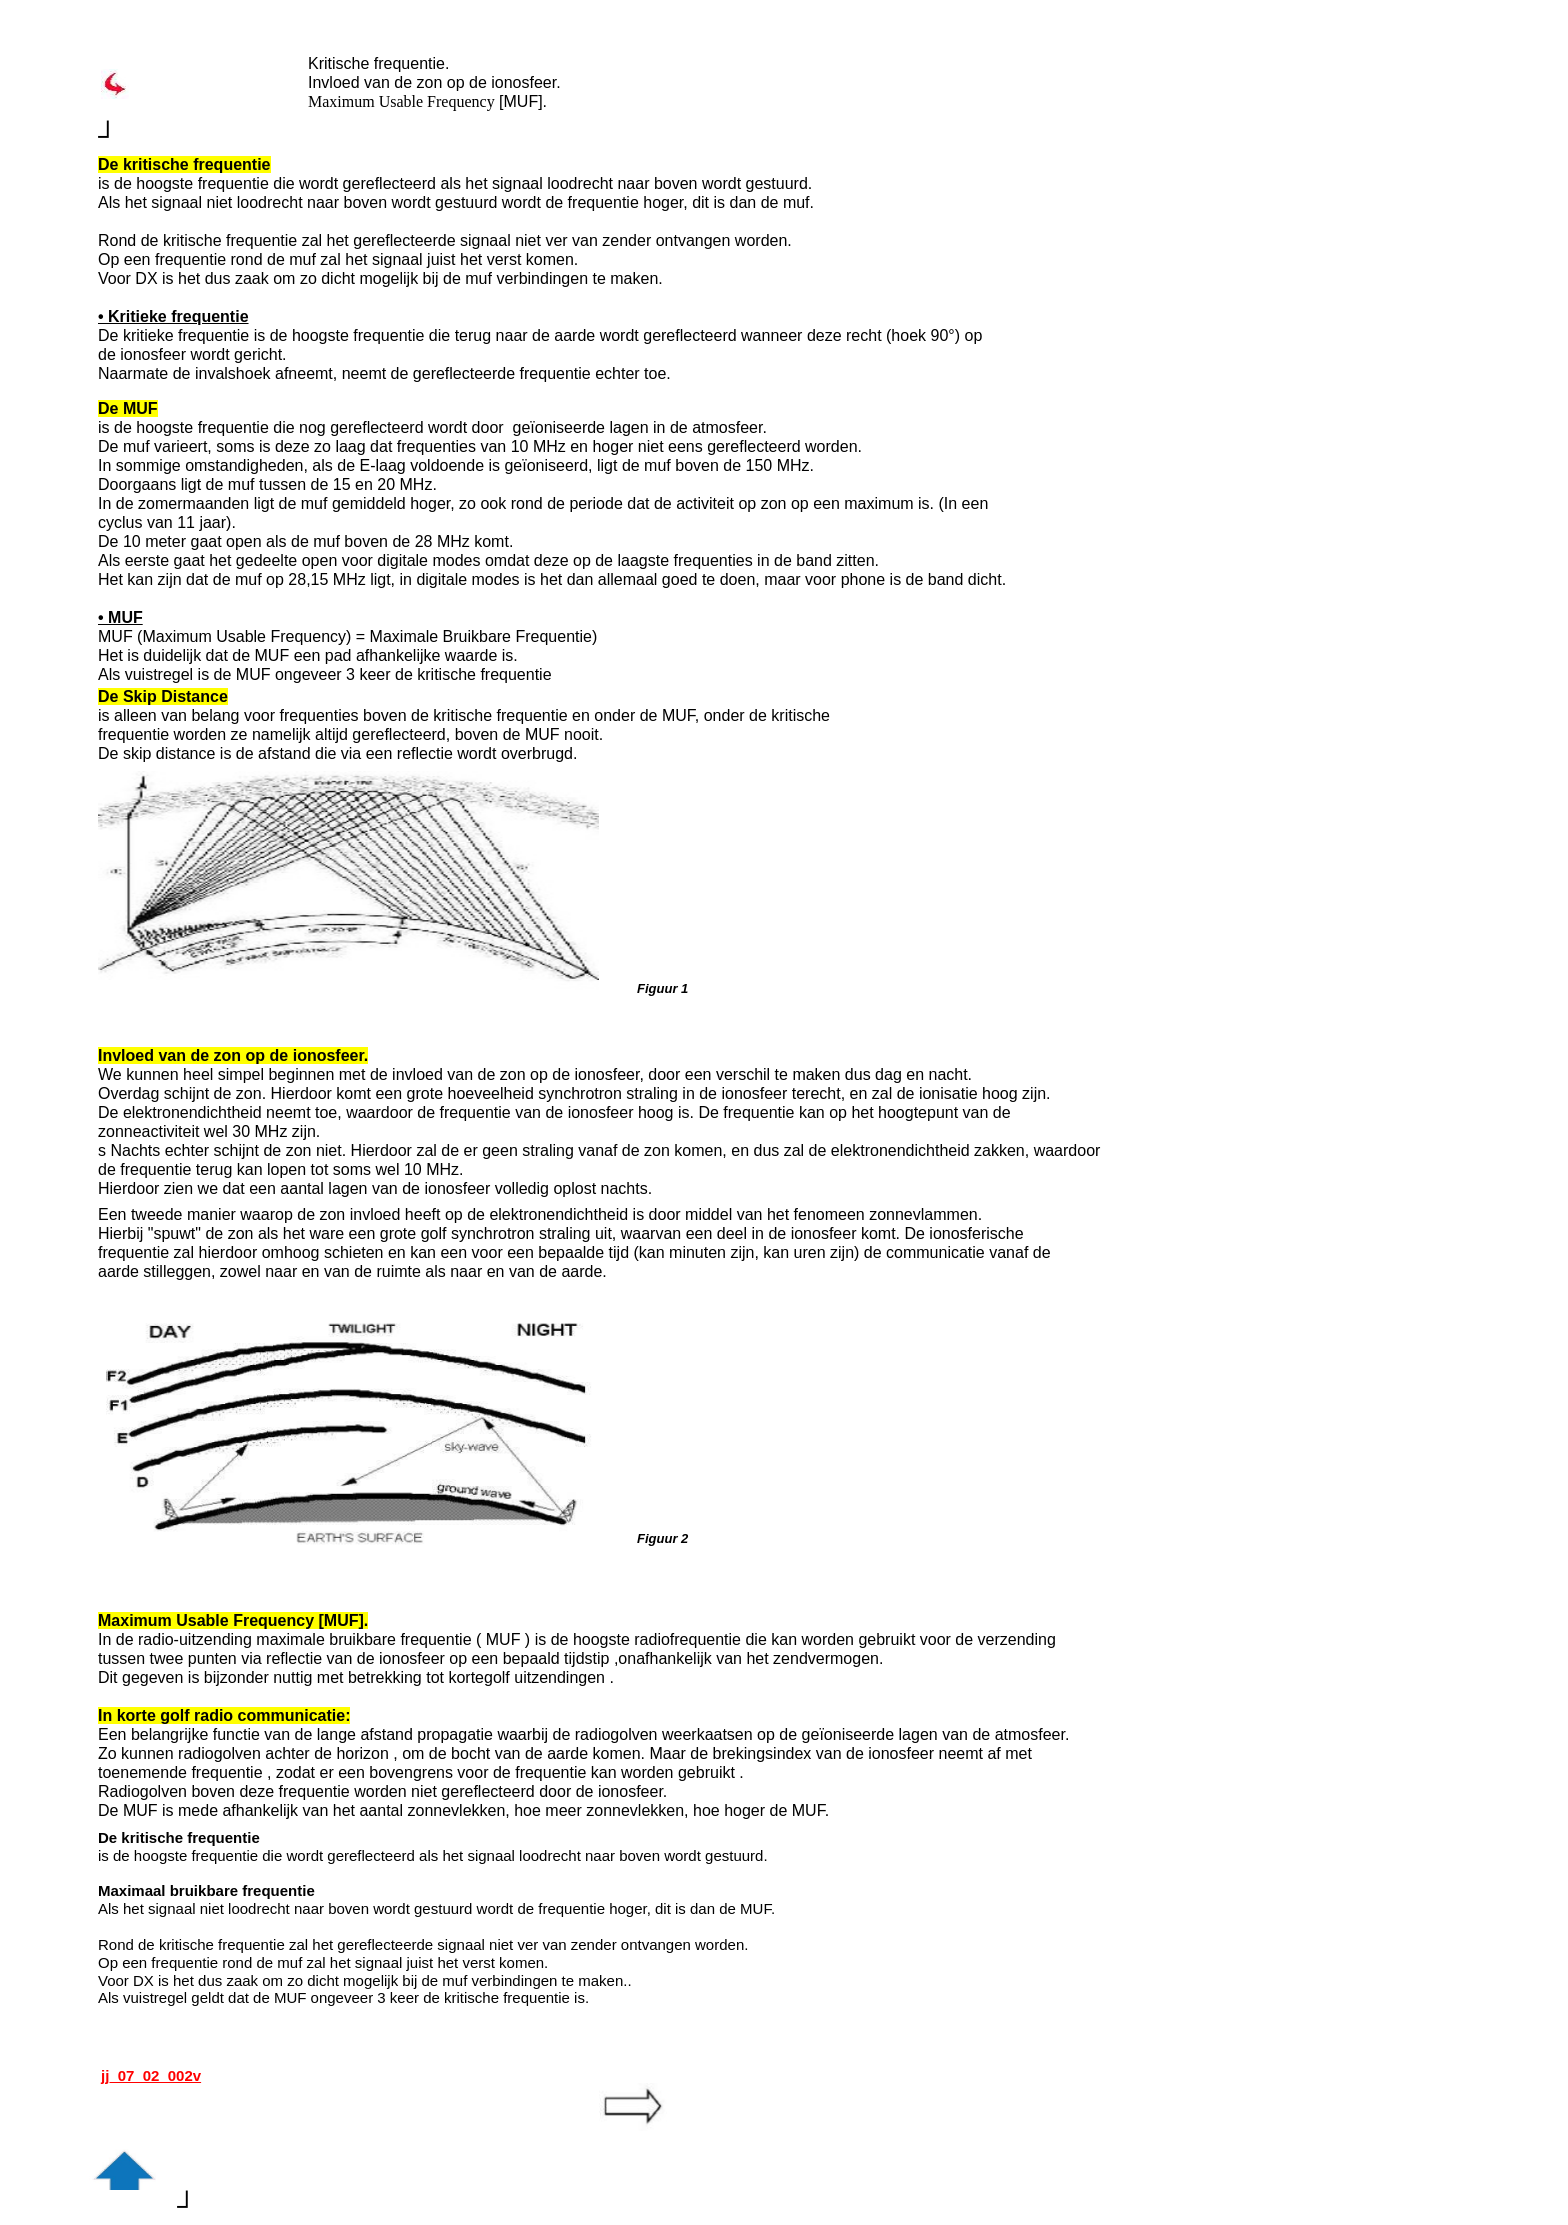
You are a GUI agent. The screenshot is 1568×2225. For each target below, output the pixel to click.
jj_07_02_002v (151, 2075)
